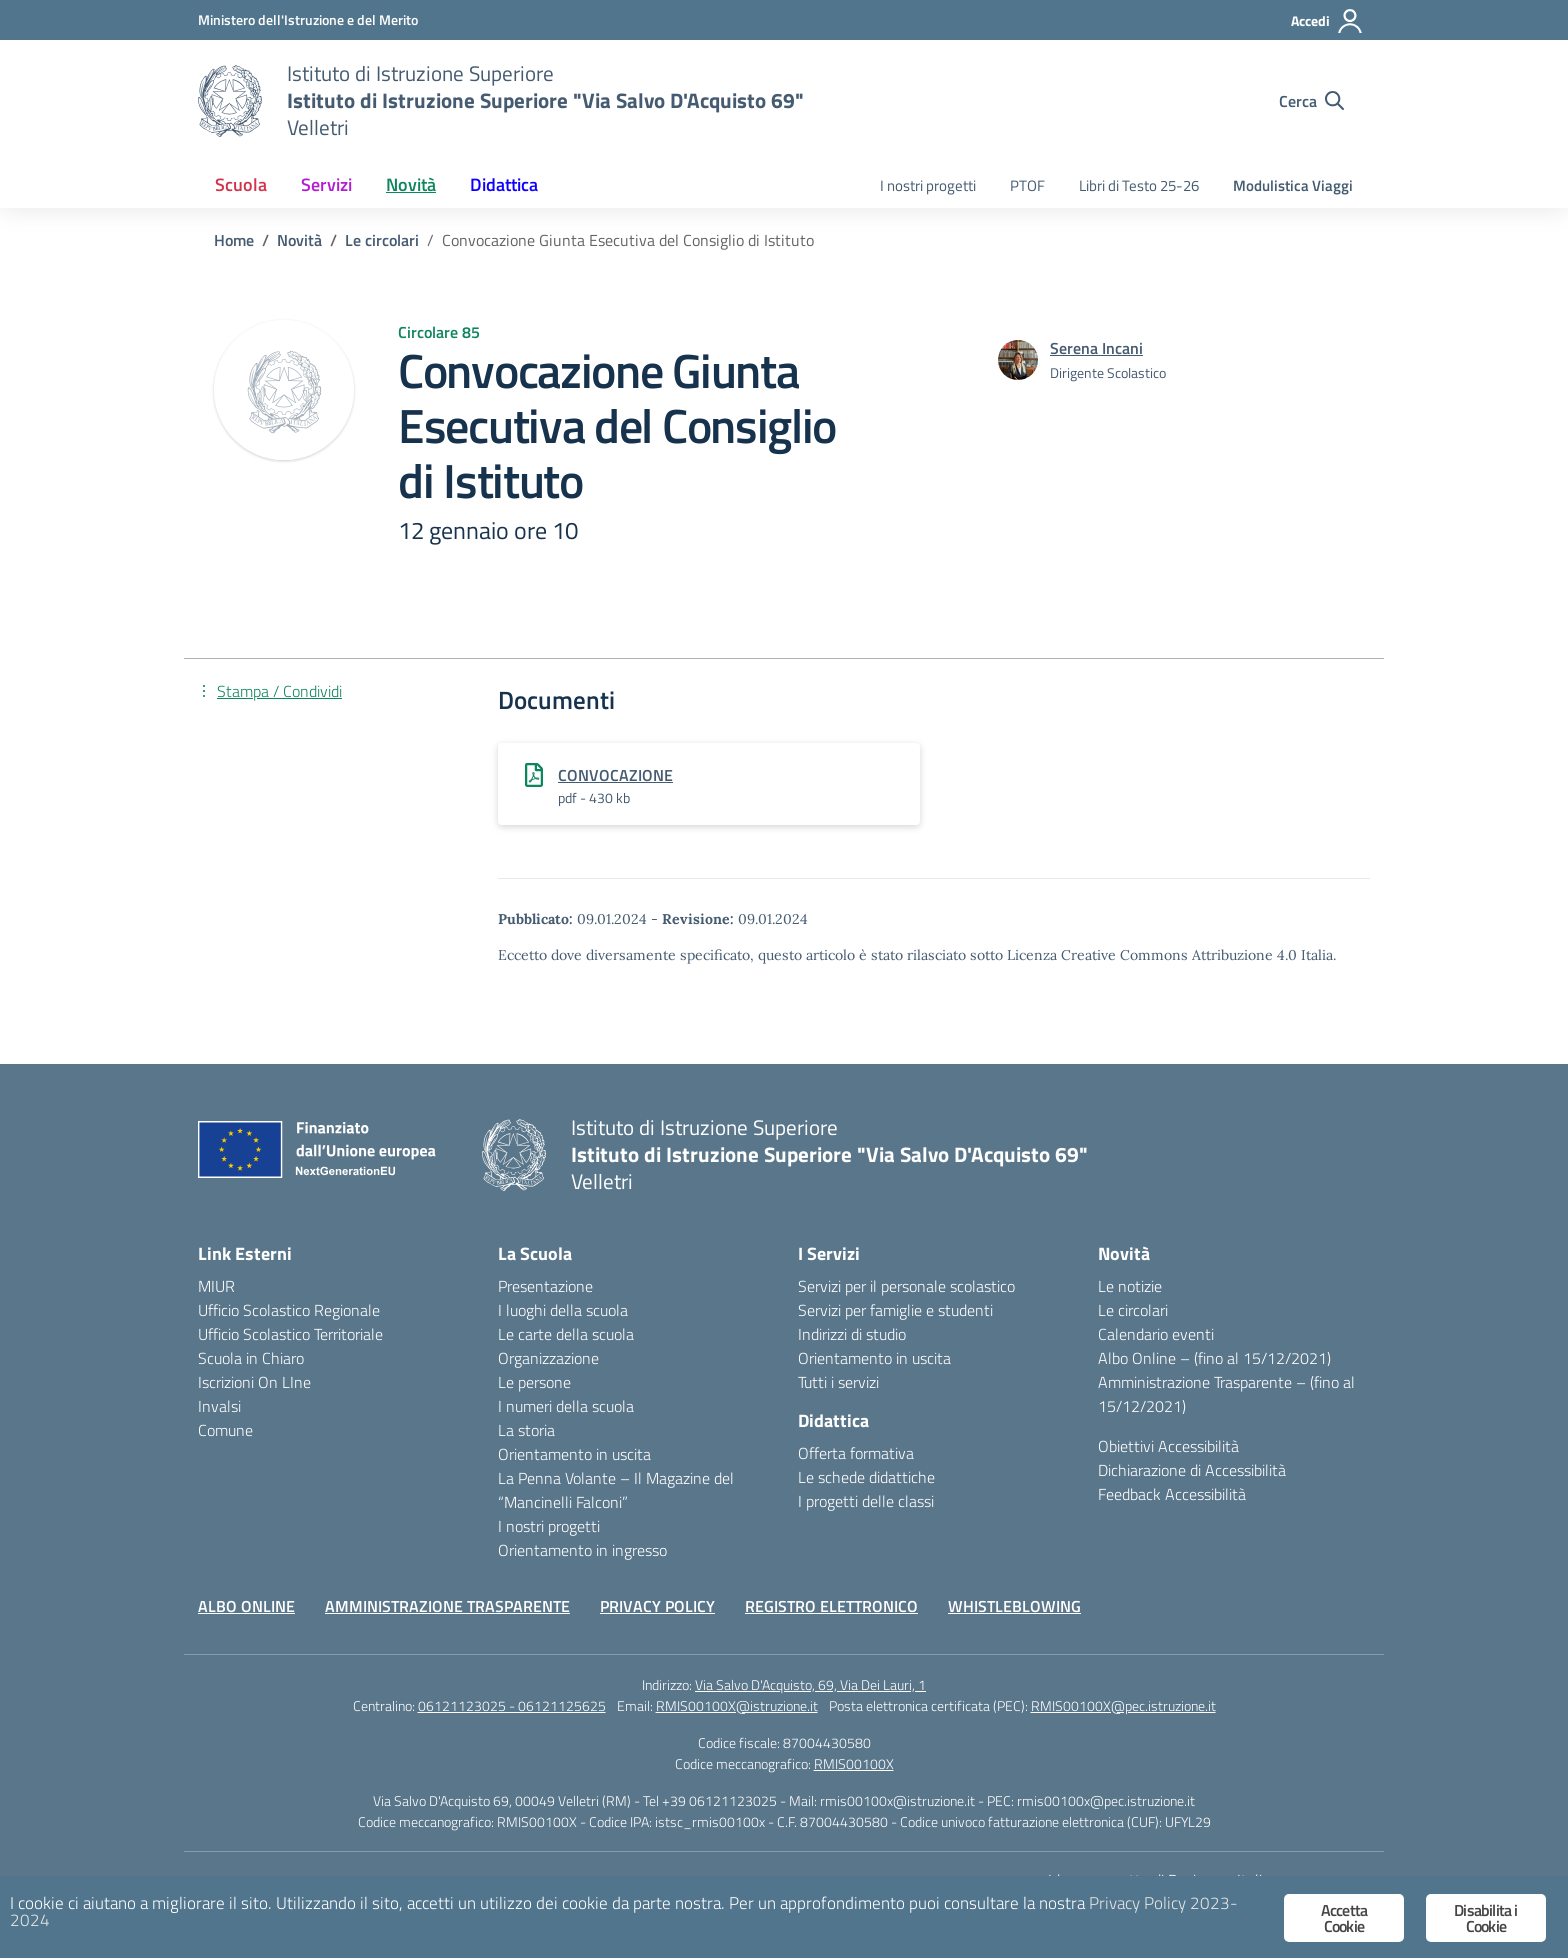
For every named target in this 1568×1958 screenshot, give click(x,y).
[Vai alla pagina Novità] (299, 240)
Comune (225, 1430)
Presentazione (545, 1286)
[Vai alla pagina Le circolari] (382, 240)
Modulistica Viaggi (1293, 185)
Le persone (534, 1382)
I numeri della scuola (566, 1406)
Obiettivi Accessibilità (1168, 1446)
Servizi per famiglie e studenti (895, 1310)
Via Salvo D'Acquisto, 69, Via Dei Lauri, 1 (810, 1684)
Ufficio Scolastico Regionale (289, 1310)
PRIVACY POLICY (657, 1606)
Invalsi (219, 1406)
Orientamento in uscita (574, 1454)
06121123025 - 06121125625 (512, 1705)
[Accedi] (1327, 21)
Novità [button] (411, 184)
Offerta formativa (856, 1453)
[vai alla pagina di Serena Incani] (1096, 348)
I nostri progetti (928, 185)
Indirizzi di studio (852, 1334)
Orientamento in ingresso (582, 1550)
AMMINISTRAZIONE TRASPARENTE (447, 1606)
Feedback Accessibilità (1172, 1494)
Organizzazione (548, 1358)
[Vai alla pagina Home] (234, 240)
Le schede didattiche (866, 1477)
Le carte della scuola (566, 1334)
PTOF (1027, 185)
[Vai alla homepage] (230, 101)
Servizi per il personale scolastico (906, 1286)
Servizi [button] (326, 184)
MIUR (216, 1286)
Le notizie (1130, 1286)
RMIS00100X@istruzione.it (737, 1705)
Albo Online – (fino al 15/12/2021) (1214, 1358)
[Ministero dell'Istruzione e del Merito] (308, 19)
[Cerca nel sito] (1311, 101)
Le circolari (1133, 1310)
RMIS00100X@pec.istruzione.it (1123, 1705)
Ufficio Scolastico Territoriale (290, 1334)
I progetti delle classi (866, 1501)
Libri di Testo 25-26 (1139, 185)
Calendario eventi (1156, 1334)
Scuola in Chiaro (251, 1358)
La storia (526, 1430)
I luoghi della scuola (563, 1310)
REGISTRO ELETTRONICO (831, 1606)
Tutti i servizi (838, 1382)
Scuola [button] (241, 184)
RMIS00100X (854, 1763)
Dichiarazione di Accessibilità (1192, 1470)
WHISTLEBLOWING (1014, 1606)
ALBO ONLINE (246, 1606)
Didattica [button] (504, 184)
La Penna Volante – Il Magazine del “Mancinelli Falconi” (616, 1490)
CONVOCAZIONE (615, 775)
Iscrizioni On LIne (254, 1382)
